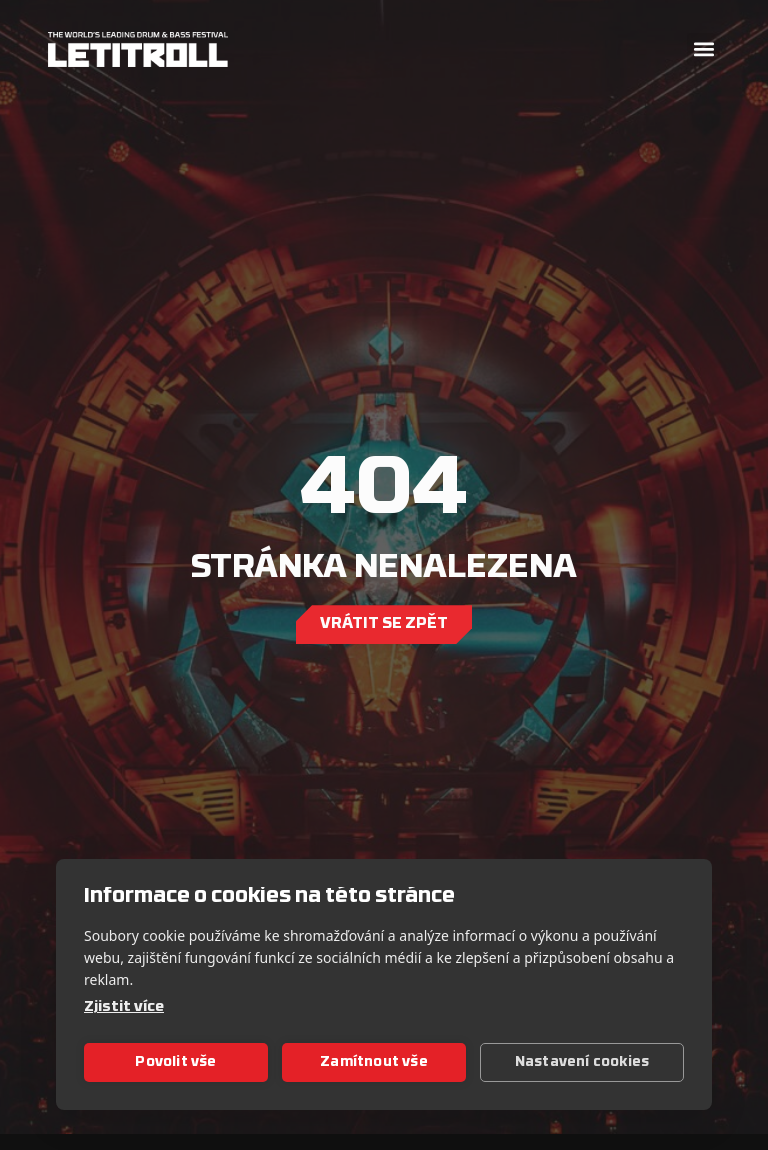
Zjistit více (124, 1007)
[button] (703, 49)
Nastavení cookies (582, 1062)
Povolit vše (175, 1062)
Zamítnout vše (374, 1062)
